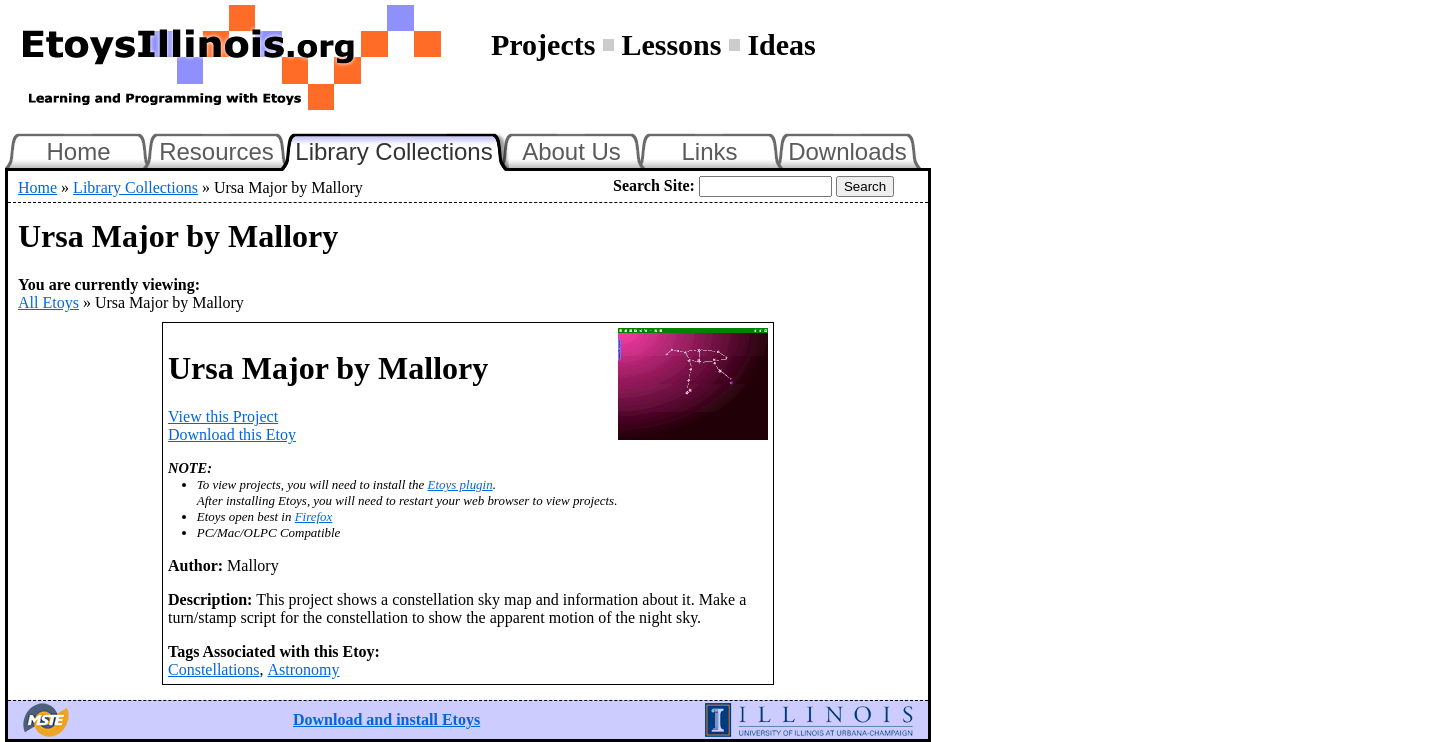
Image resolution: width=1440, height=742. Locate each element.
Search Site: (654, 185)
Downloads (847, 151)
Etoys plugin (460, 484)
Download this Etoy (232, 434)
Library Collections (402, 149)
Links (709, 151)
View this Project (223, 416)
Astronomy (304, 669)
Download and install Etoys (386, 719)
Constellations (214, 669)
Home (78, 151)
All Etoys (48, 302)
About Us (571, 151)
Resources (216, 151)
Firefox (314, 516)
